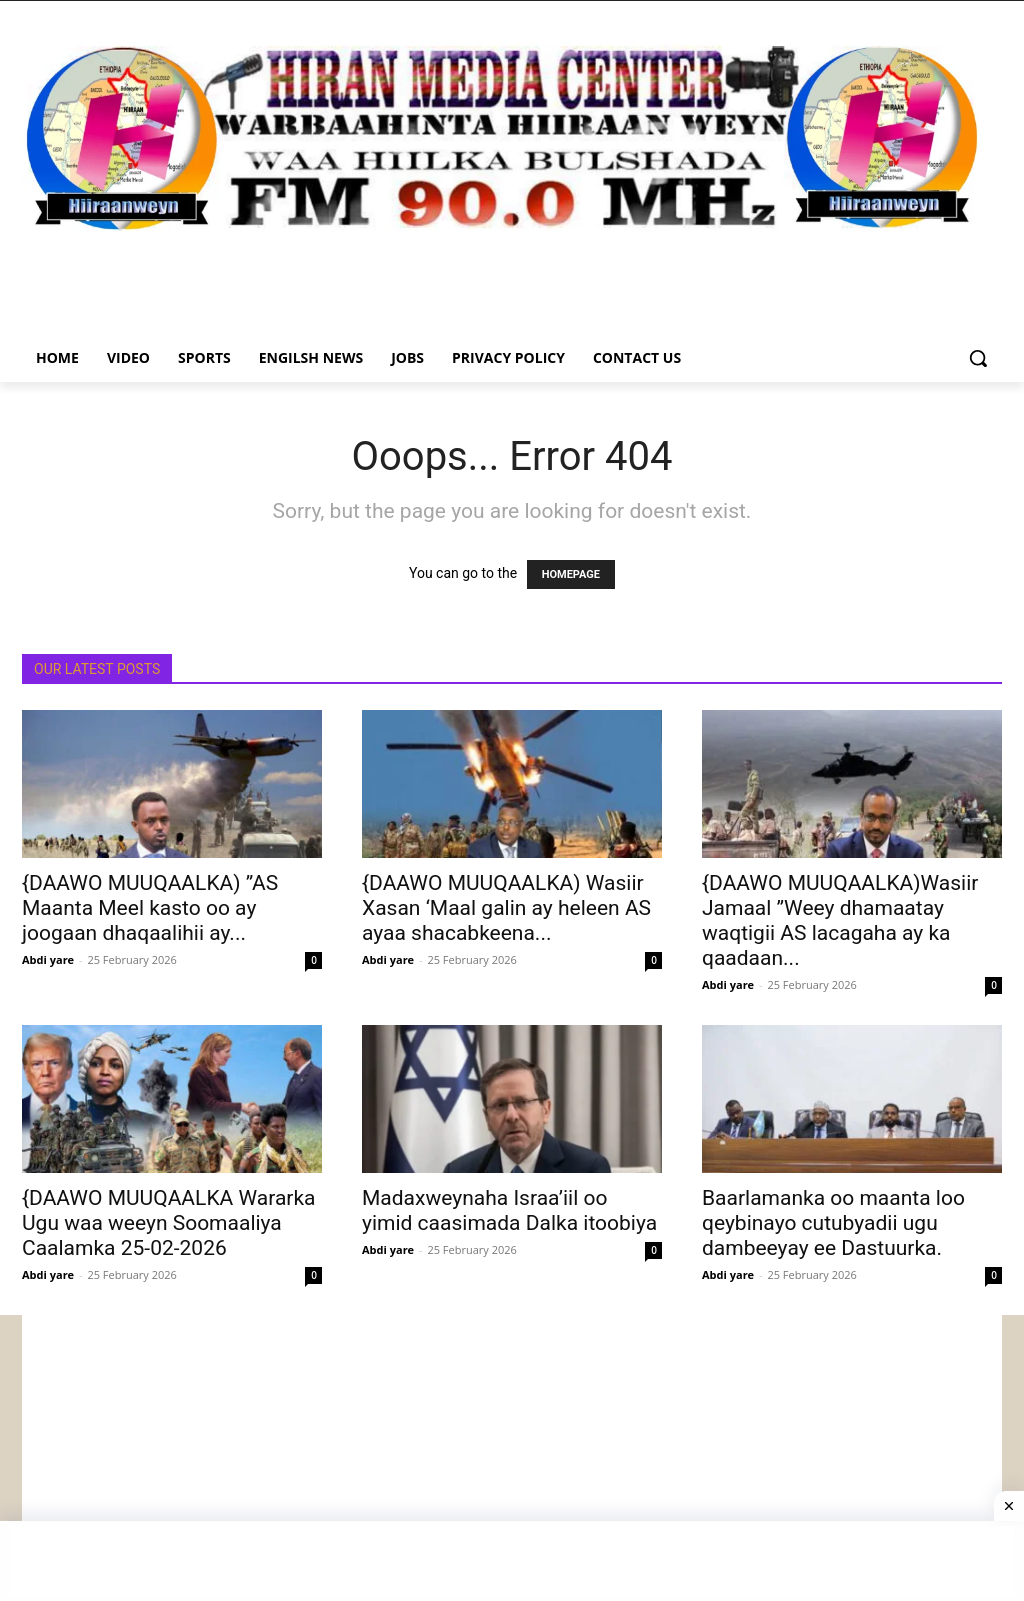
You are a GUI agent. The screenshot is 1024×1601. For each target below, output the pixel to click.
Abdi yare (48, 959)
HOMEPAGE (571, 574)
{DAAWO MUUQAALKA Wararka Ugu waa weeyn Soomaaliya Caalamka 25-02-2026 (169, 1223)
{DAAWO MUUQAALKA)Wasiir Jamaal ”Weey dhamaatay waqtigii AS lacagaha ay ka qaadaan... (840, 920)
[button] (978, 358)
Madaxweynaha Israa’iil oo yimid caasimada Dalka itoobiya (509, 1210)
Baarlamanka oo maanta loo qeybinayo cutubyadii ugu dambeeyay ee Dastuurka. (833, 1223)
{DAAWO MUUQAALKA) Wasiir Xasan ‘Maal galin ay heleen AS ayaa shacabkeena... (506, 908)
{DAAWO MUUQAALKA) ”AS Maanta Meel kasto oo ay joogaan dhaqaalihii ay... (150, 908)
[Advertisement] (512, 1455)
